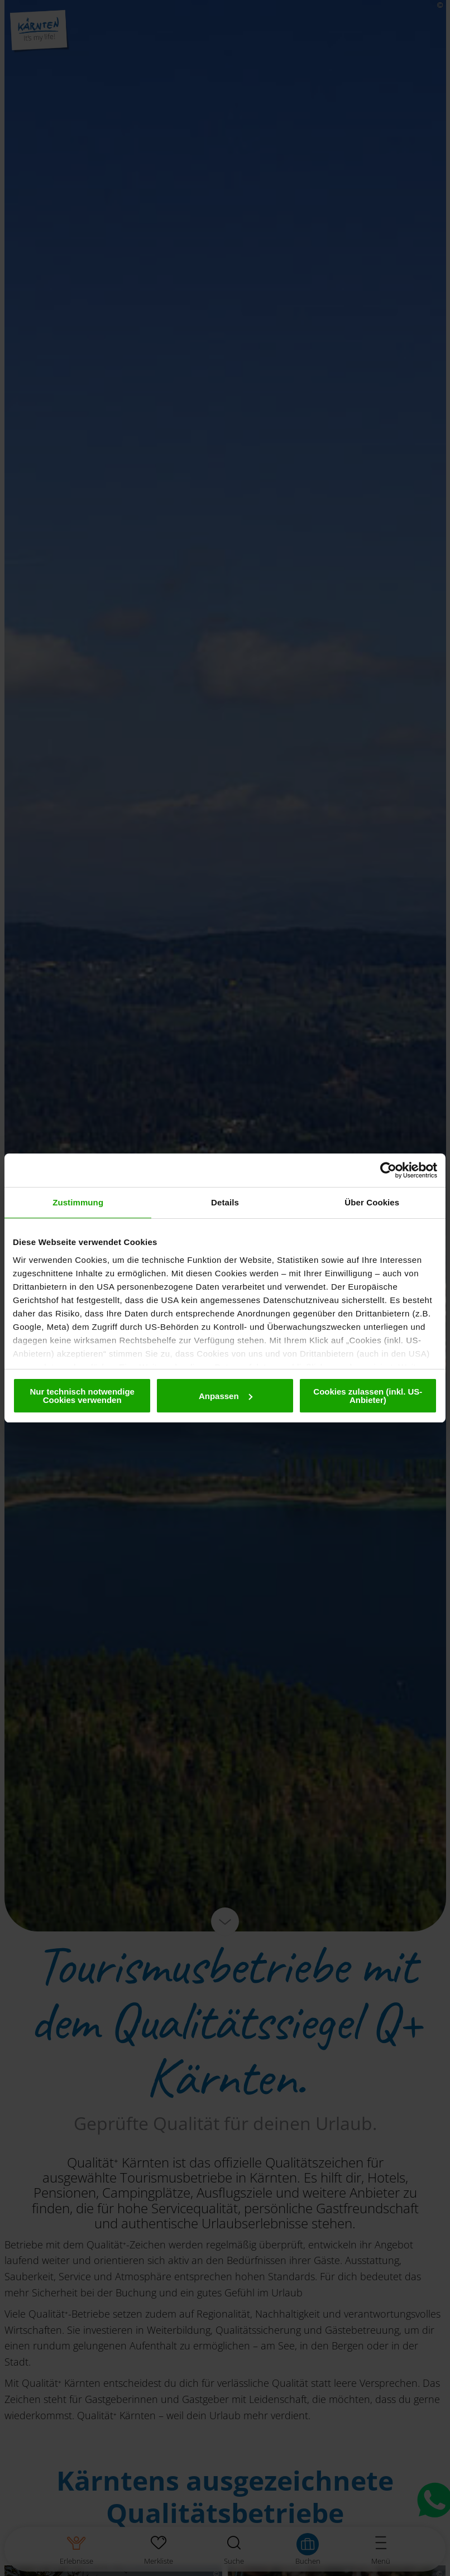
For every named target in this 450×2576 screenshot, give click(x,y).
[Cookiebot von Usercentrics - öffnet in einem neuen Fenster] (388, 1170)
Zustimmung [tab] (77, 1202)
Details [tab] (225, 1202)
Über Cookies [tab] (371, 1202)
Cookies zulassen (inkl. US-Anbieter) (367, 1396)
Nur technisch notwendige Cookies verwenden (82, 1396)
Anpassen (225, 1396)
